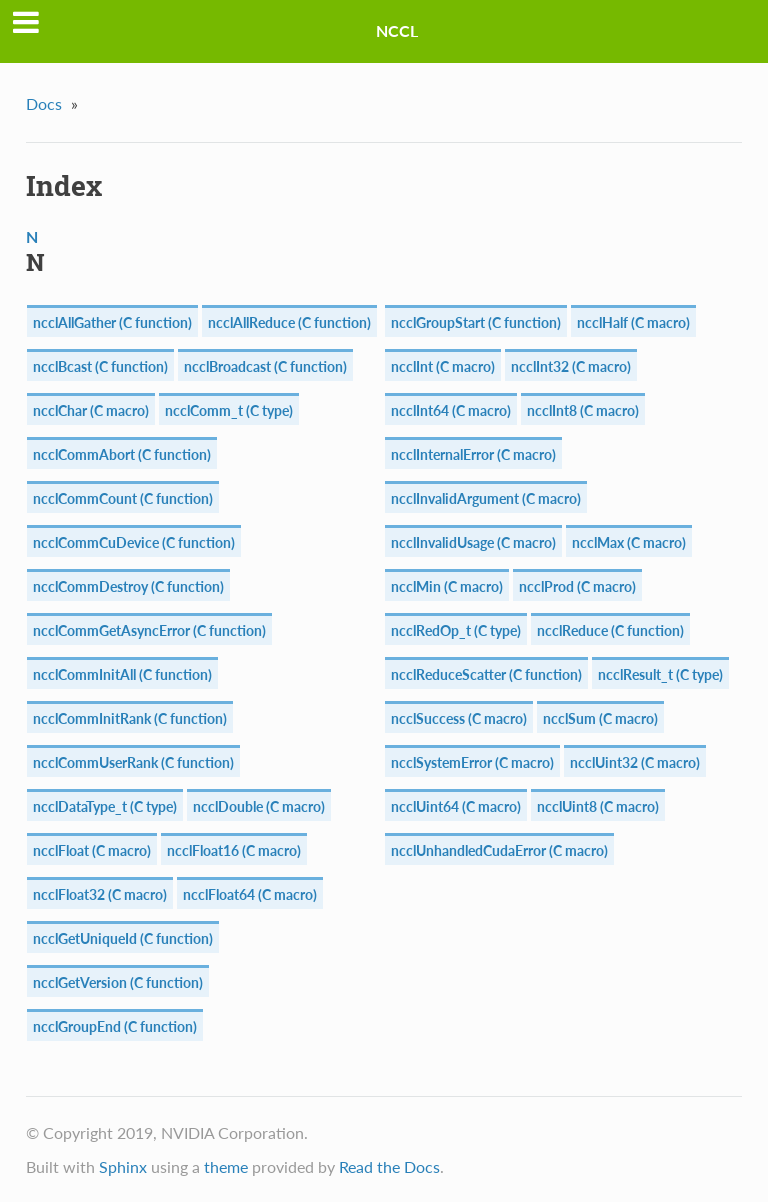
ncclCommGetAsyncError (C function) (149, 630)
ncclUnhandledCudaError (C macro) (499, 850)
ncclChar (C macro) (91, 410)
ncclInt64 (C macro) (451, 410)
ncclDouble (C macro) (259, 806)
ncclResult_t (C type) (660, 674)
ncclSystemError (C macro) (472, 762)
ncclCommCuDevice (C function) (134, 542)
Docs (44, 103)
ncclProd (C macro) (577, 586)
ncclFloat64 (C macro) (250, 894)
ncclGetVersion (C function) (118, 982)
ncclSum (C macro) (600, 718)
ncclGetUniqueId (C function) (123, 938)
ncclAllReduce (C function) (289, 322)
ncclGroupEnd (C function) (115, 1026)
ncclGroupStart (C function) (476, 322)
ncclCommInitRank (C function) (130, 718)
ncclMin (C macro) (447, 586)
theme (226, 1166)
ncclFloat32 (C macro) (100, 894)
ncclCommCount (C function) (123, 498)
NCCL (397, 30)
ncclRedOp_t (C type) (456, 630)
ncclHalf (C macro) (633, 322)
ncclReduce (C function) (610, 630)
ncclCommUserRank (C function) (133, 762)
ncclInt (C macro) (443, 366)
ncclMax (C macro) (629, 542)
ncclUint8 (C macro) (598, 806)
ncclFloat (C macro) (92, 850)
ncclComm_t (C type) (229, 410)
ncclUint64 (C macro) (456, 806)
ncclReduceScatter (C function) (486, 674)
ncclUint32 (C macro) (635, 762)
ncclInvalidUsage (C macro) (473, 542)
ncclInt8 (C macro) (583, 410)
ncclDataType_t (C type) (105, 806)
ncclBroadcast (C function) (265, 366)
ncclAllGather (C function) (112, 322)
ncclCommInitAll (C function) (122, 674)
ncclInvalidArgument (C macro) (486, 498)
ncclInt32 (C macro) (571, 366)
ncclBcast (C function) (100, 366)
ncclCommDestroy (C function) (128, 586)
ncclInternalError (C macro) (473, 454)
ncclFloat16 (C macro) (234, 850)
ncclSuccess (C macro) (459, 718)
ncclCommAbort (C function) (122, 454)
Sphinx (123, 1166)
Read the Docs (389, 1166)
